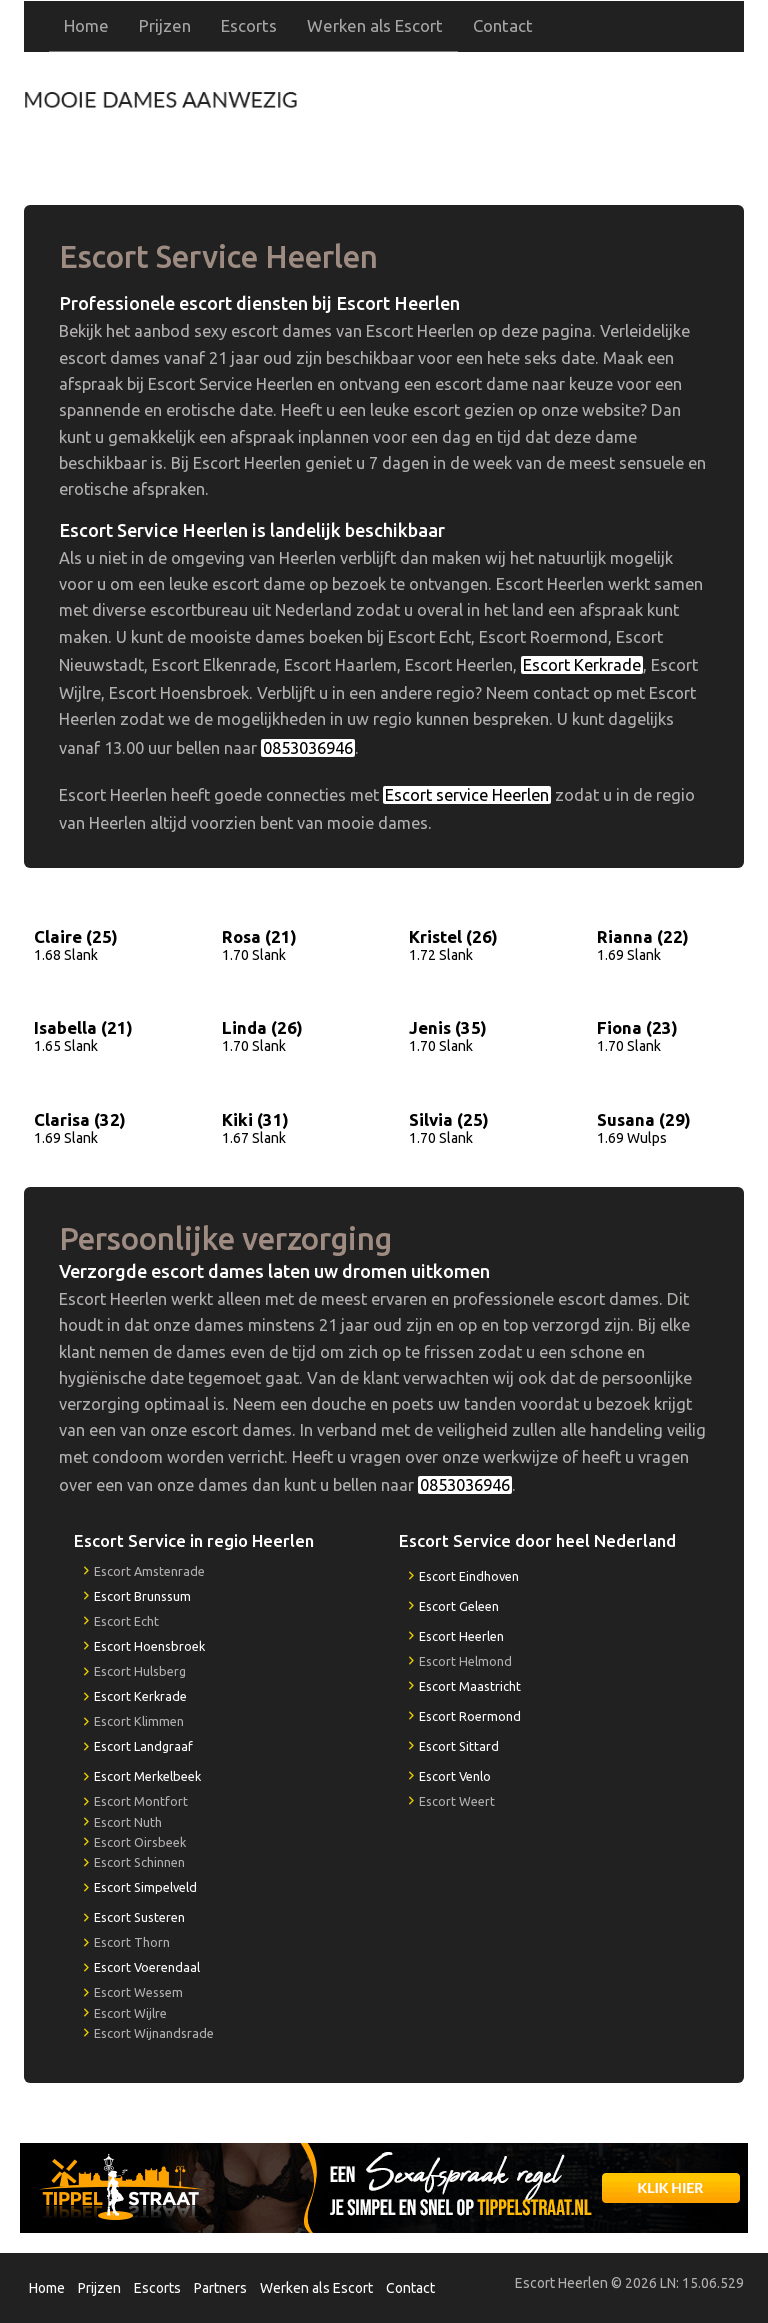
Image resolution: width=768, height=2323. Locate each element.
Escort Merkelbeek (147, 1776)
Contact (503, 25)
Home (86, 25)
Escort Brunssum (142, 1596)
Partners (220, 2288)
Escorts (249, 25)
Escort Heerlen (461, 1636)
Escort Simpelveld (145, 1887)
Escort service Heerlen (467, 795)
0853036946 (555, 118)
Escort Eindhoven (469, 1576)
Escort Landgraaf (143, 1746)
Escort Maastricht (470, 1686)
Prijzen (165, 25)
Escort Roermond (470, 1716)
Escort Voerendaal (147, 1967)
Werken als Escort (375, 25)
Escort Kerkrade (582, 665)
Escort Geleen (459, 1606)
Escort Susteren (139, 1917)
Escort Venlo (455, 1776)
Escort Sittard (459, 1746)
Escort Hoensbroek (149, 1646)
